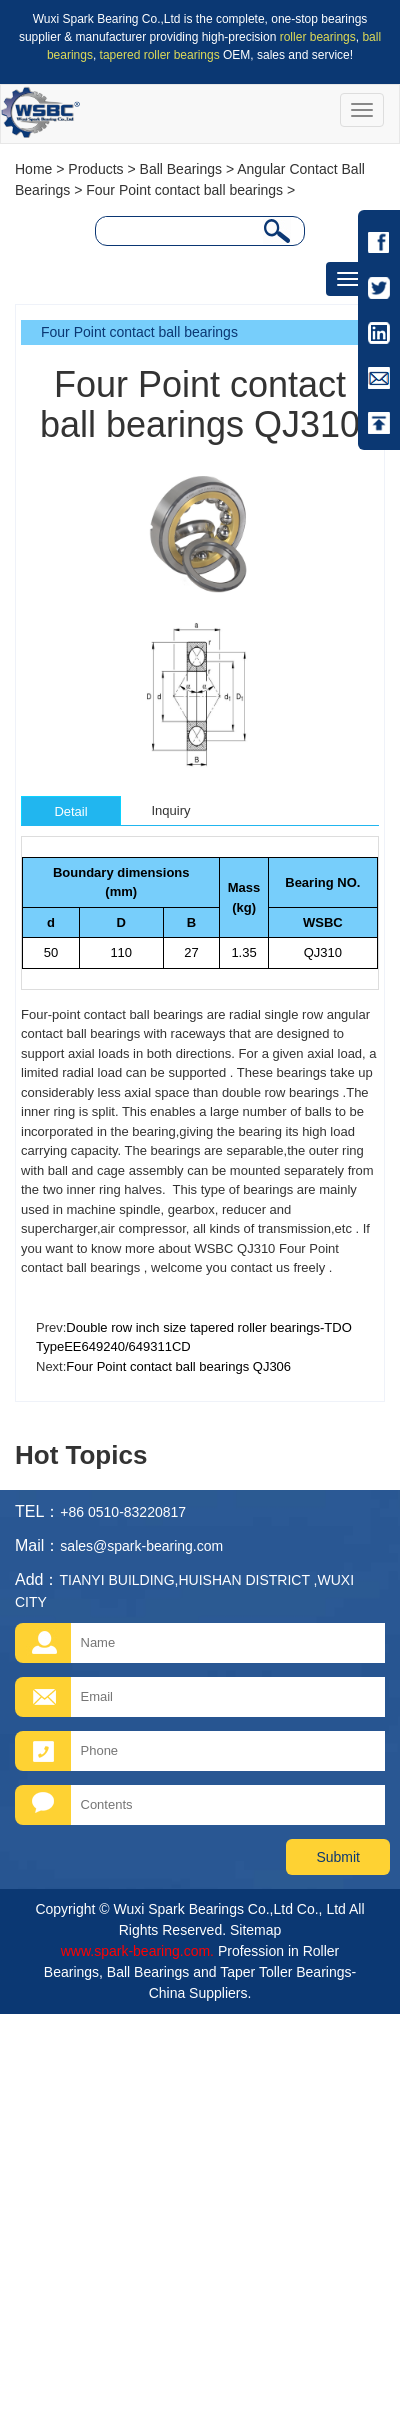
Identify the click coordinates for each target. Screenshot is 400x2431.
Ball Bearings (181, 169)
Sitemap (255, 1930)
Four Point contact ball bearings (184, 190)
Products (95, 169)
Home (33, 169)
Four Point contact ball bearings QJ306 (178, 1366)
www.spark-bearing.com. (137, 1951)
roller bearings (318, 37)
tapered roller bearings (160, 55)
